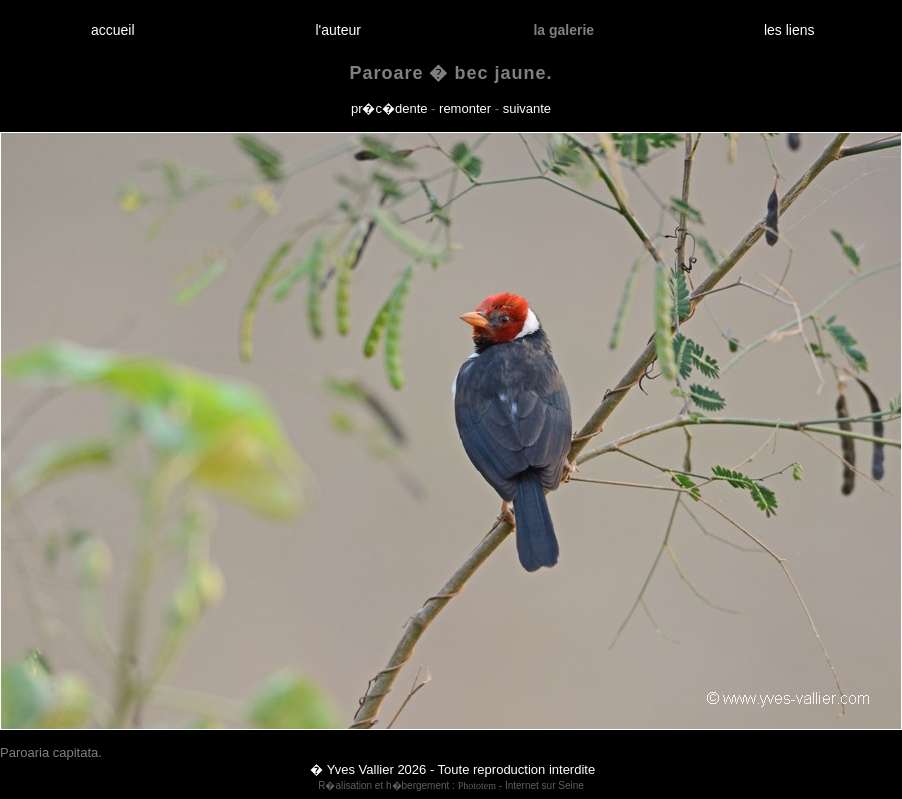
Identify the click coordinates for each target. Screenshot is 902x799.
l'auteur (338, 30)
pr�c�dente (389, 108)
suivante (527, 108)
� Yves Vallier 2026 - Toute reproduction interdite (452, 769)
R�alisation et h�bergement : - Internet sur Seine (451, 785)
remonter (465, 108)
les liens (789, 30)
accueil (112, 30)
